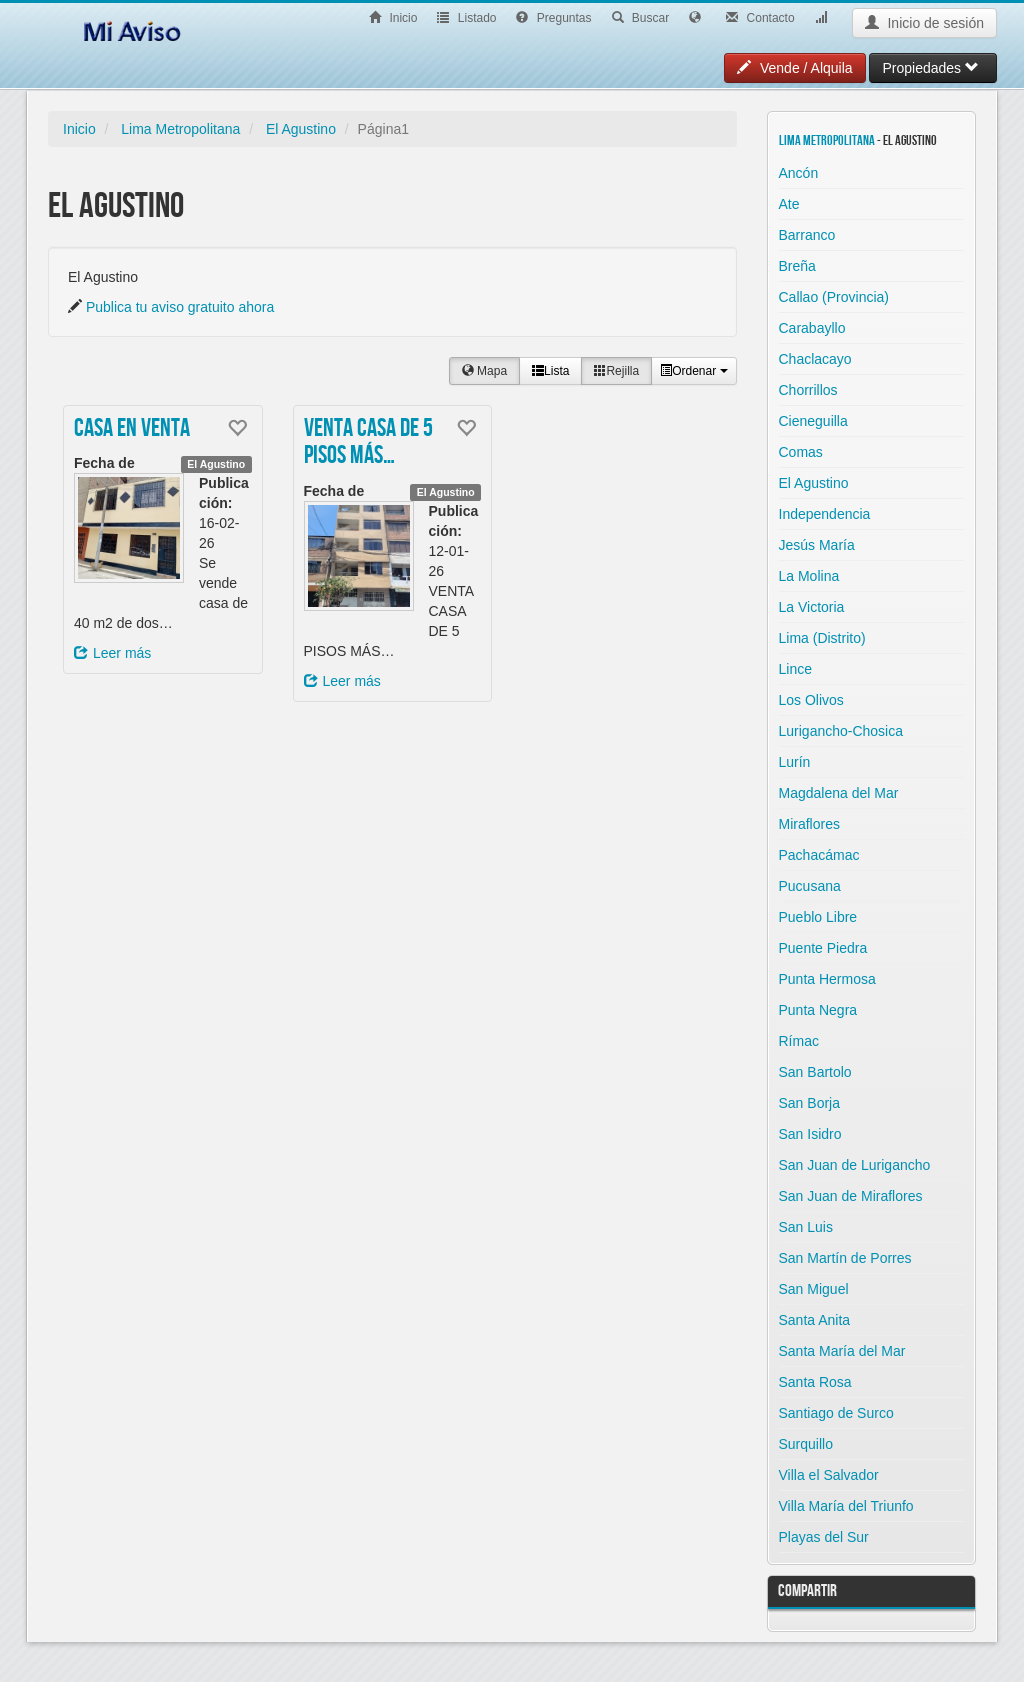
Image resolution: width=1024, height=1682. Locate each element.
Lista (550, 371)
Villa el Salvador (829, 1475)
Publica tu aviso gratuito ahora (180, 307)
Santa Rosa (815, 1382)
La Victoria (812, 607)
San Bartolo (815, 1072)
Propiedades (930, 68)
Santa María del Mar (842, 1351)
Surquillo (806, 1444)
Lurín (795, 762)
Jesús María (817, 545)
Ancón (799, 173)
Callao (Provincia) (834, 297)
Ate (789, 204)
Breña (797, 266)
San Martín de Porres (845, 1258)
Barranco (807, 235)
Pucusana (810, 886)
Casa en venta (132, 429)
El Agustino (301, 129)
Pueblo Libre (818, 917)
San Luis (806, 1227)
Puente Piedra (823, 948)
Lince (795, 669)
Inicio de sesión (924, 23)
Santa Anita (815, 1320)
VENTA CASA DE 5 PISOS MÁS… (368, 443)
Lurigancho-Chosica (841, 731)
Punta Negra (818, 1010)
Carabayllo (812, 328)
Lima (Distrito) (822, 638)
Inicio (393, 18)
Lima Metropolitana (180, 129)
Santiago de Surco (836, 1413)
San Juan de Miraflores (851, 1196)
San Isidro (810, 1134)
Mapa (484, 371)
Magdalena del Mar (839, 793)
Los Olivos (811, 700)
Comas (801, 452)
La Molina (809, 576)
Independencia (825, 514)
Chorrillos (808, 390)
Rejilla (616, 371)
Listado (466, 18)
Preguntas (553, 18)
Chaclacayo (815, 359)
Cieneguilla (813, 421)
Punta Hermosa (827, 979)
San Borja (809, 1103)
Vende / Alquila (795, 68)
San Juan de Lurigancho (855, 1165)
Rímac (799, 1041)
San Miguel (814, 1289)
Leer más (112, 653)
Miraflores (809, 824)
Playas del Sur (824, 1537)
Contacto (760, 18)
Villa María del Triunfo (846, 1506)
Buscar (641, 18)
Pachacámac (819, 855)
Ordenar (693, 371)
